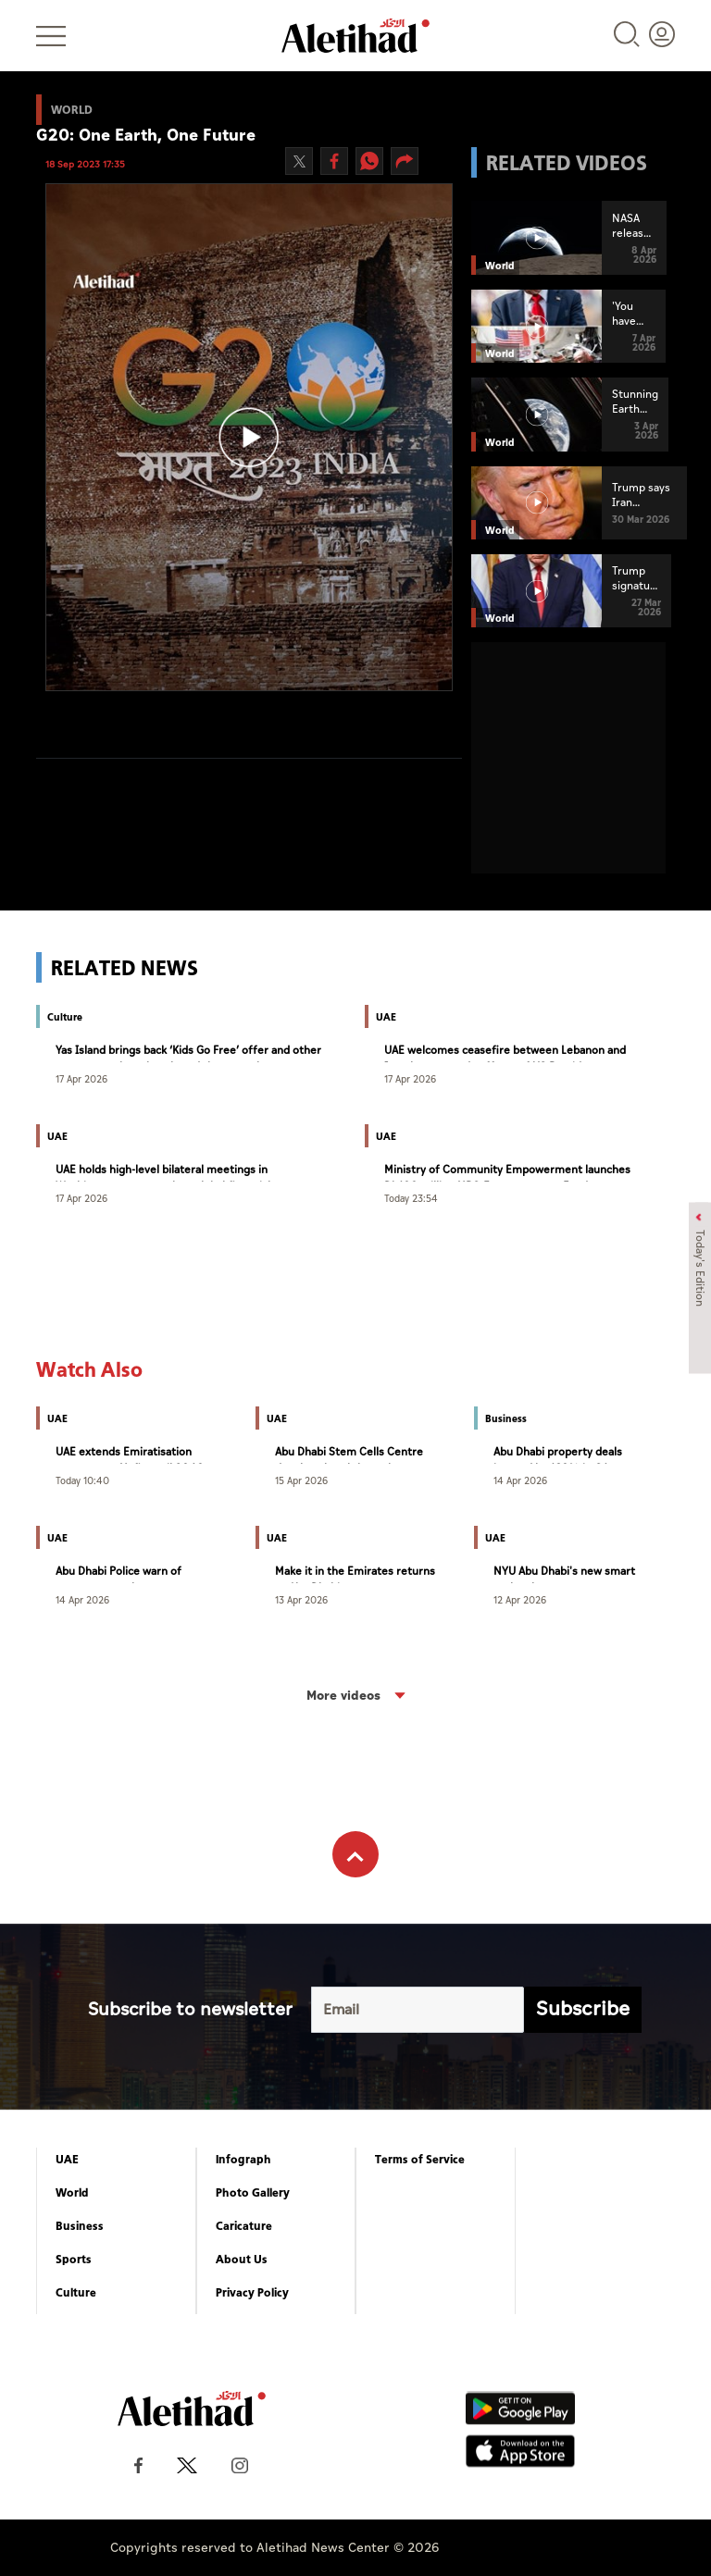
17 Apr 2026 (81, 1078)
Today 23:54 (411, 1198)
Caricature (244, 2226)
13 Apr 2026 (301, 1599)
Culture (76, 2292)
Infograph (243, 2159)
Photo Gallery (253, 2193)
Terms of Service (420, 2159)
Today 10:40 (82, 1480)
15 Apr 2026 (301, 1480)
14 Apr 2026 (520, 1480)
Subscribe (583, 2009)
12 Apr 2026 (519, 1599)
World (72, 2193)
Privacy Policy (252, 2292)
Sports (74, 2259)
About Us (242, 2259)
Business (80, 2226)
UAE (67, 2159)
